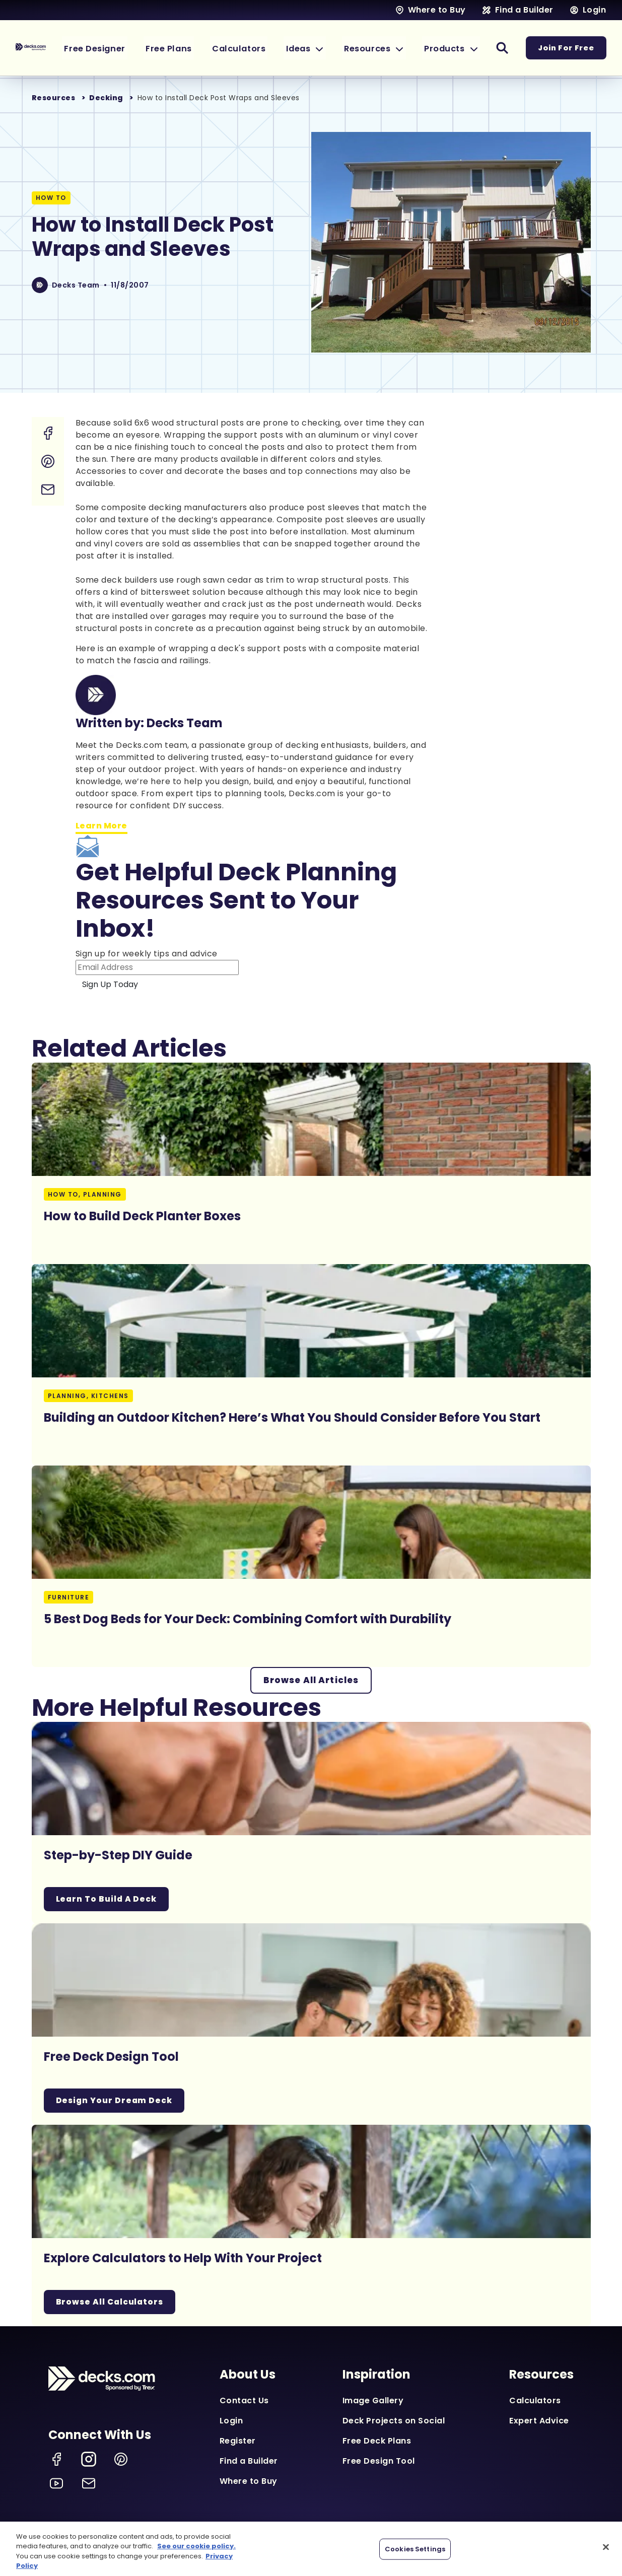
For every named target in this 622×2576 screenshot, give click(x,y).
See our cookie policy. (196, 2546)
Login (231, 2421)
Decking (106, 98)
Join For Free (566, 48)
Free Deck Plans (376, 2441)
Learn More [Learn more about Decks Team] (101, 825)
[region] (311, 2549)
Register (238, 2441)
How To (51, 197)
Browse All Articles (311, 1680)
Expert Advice (539, 2421)
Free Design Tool (378, 2461)
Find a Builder (249, 2461)
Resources (54, 98)
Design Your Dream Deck (115, 2101)
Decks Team (76, 285)
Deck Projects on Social (393, 2421)
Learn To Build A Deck (107, 1899)
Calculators (535, 2401)
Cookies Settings (415, 2549)
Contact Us (244, 2401)
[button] (318, 47)
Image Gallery (373, 2401)
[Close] (606, 2547)
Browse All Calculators (111, 2302)
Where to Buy (249, 2481)
